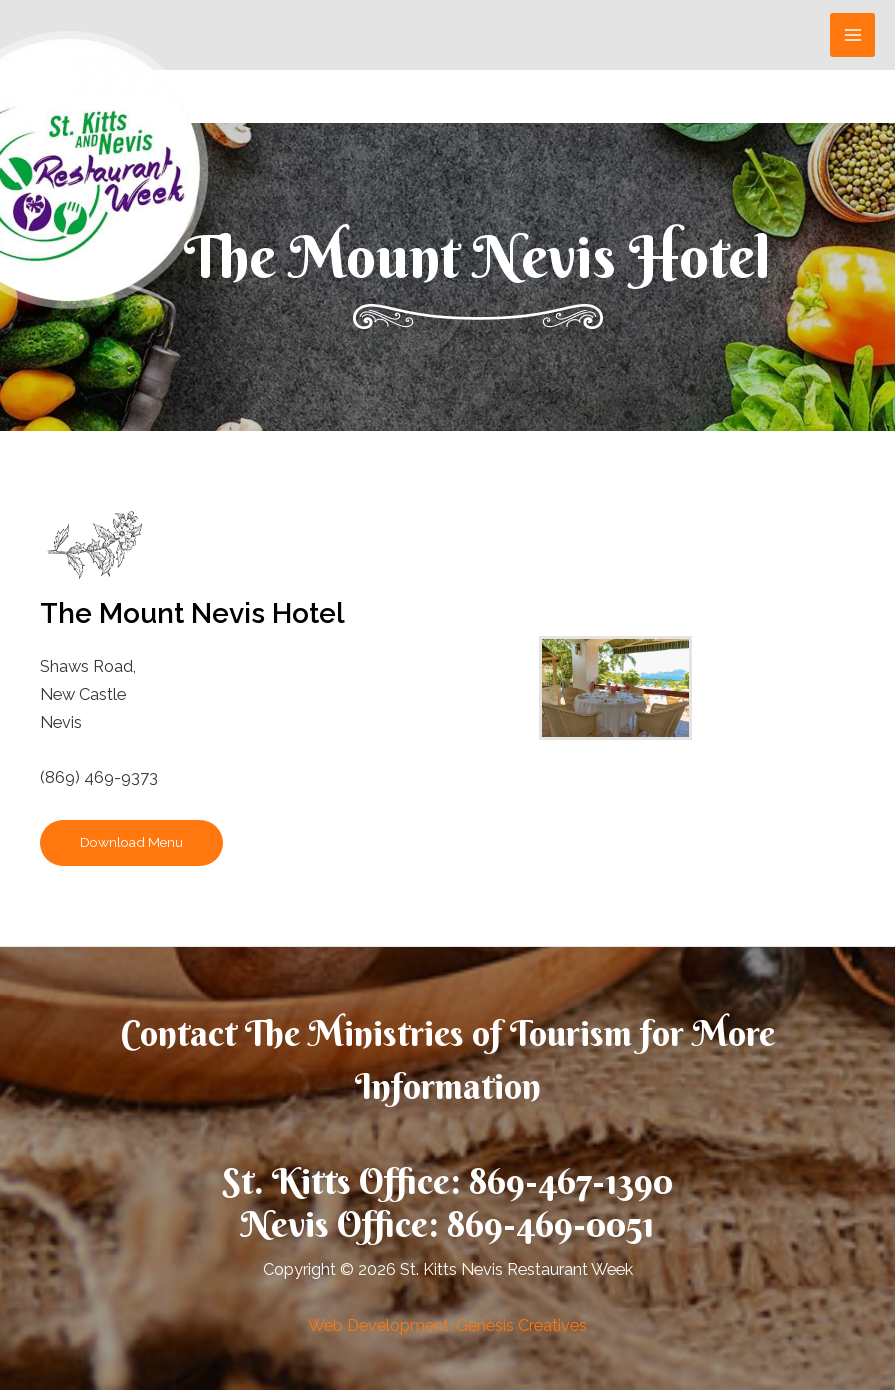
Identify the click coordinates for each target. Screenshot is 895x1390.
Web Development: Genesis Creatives (447, 1325)
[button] (131, 843)
